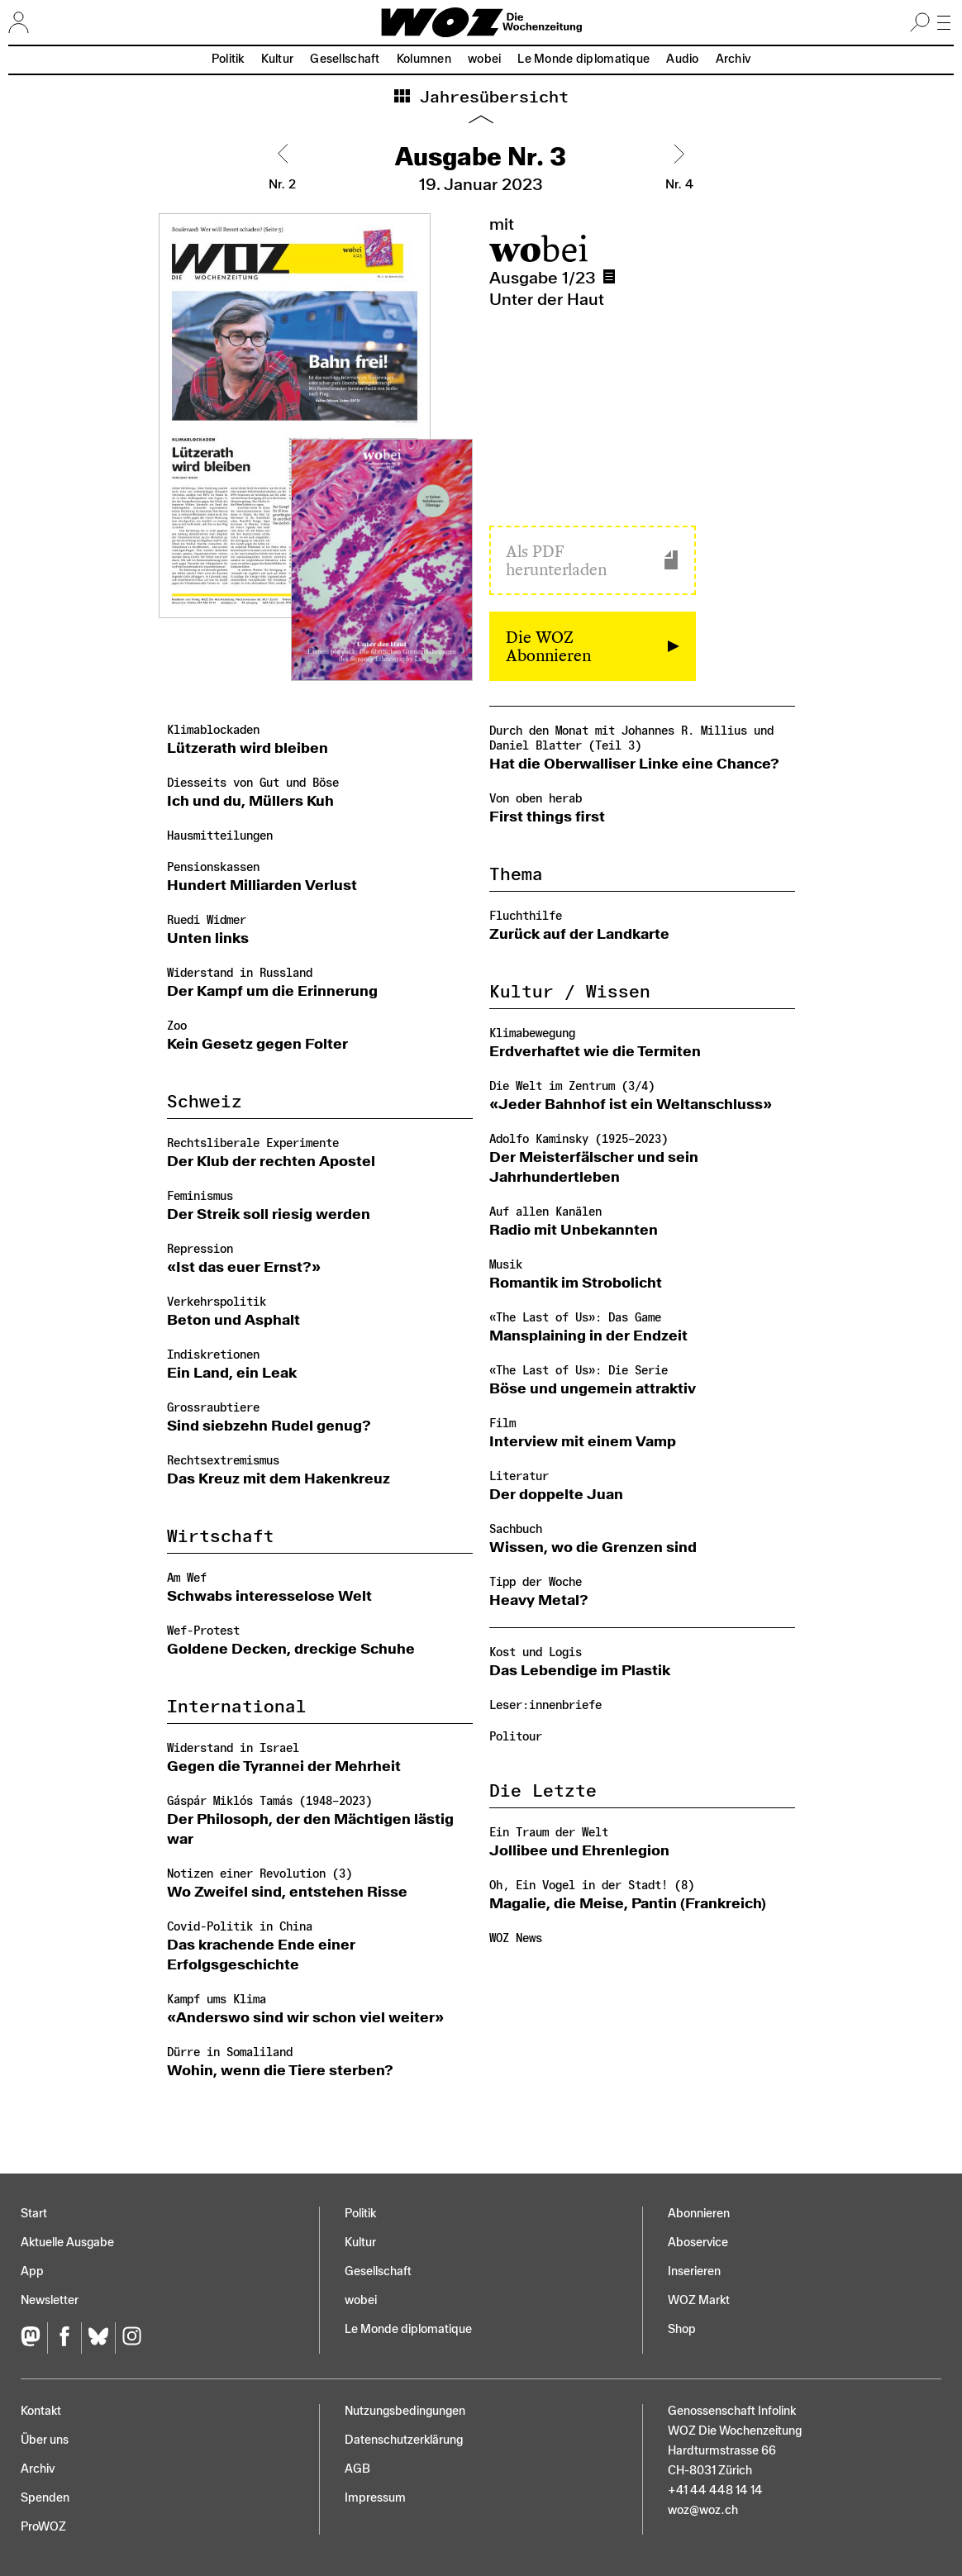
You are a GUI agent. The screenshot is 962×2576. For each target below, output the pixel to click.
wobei (484, 59)
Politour (515, 1737)
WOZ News (515, 1938)
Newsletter (50, 2300)
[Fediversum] (34, 2338)
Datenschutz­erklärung (404, 2440)
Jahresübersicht (489, 97)
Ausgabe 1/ (612, 277)
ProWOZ (43, 2527)
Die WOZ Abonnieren (548, 646)
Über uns (45, 2440)
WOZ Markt (699, 2300)
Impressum (375, 2498)
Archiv (733, 59)
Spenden (45, 2498)
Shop (682, 2329)
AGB (357, 2469)
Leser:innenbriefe (545, 1705)
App (32, 2271)
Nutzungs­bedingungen (405, 2411)
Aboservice (698, 2243)
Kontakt (41, 2411)
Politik (228, 59)
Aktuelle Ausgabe (67, 2243)
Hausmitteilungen (220, 836)
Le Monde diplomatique (583, 59)
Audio (682, 59)
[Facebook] (64, 2338)
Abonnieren (699, 2214)
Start (34, 2214)
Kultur (277, 59)
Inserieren (694, 2271)
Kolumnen (424, 59)
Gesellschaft (344, 59)
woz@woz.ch (703, 2510)
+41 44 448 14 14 (715, 2490)
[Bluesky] (98, 2338)
